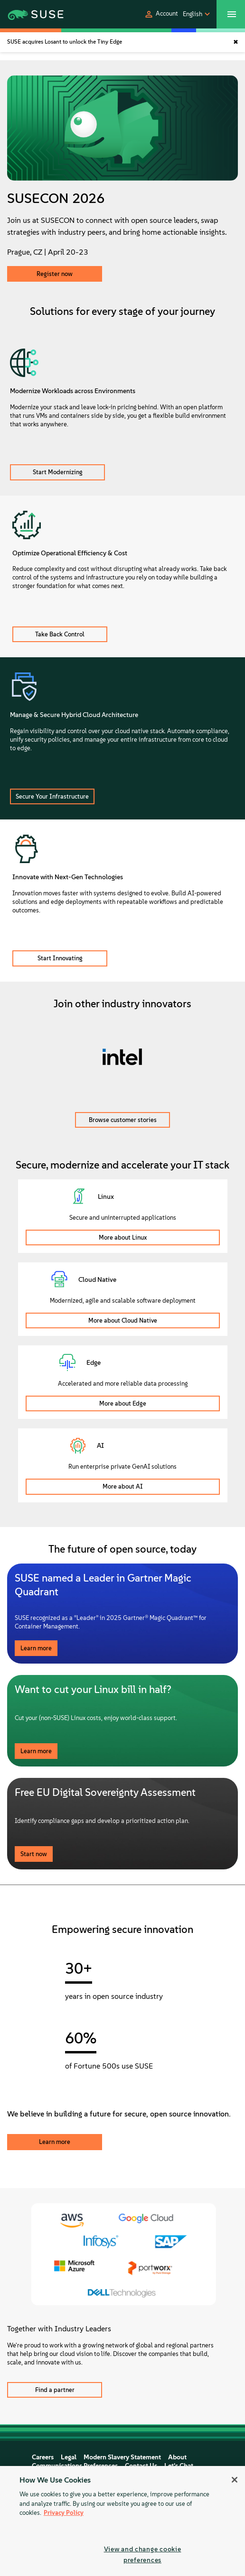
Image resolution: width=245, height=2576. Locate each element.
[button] (161, 14)
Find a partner (55, 2389)
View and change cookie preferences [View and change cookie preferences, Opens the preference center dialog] (142, 2554)
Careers (43, 2457)
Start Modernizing (58, 472)
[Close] (234, 2479)
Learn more (36, 1648)
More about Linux (123, 1237)
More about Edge (122, 1403)
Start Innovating (60, 958)
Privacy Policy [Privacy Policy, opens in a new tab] (64, 2512)
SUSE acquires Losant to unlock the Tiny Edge (64, 41)
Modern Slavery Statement (122, 2457)
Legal (68, 2457)
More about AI (123, 1486)
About (177, 2457)
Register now (55, 273)
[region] (122, 2521)
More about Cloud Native (122, 1320)
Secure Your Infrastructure (52, 796)
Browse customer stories (123, 1119)
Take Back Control (60, 634)
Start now (33, 1854)
